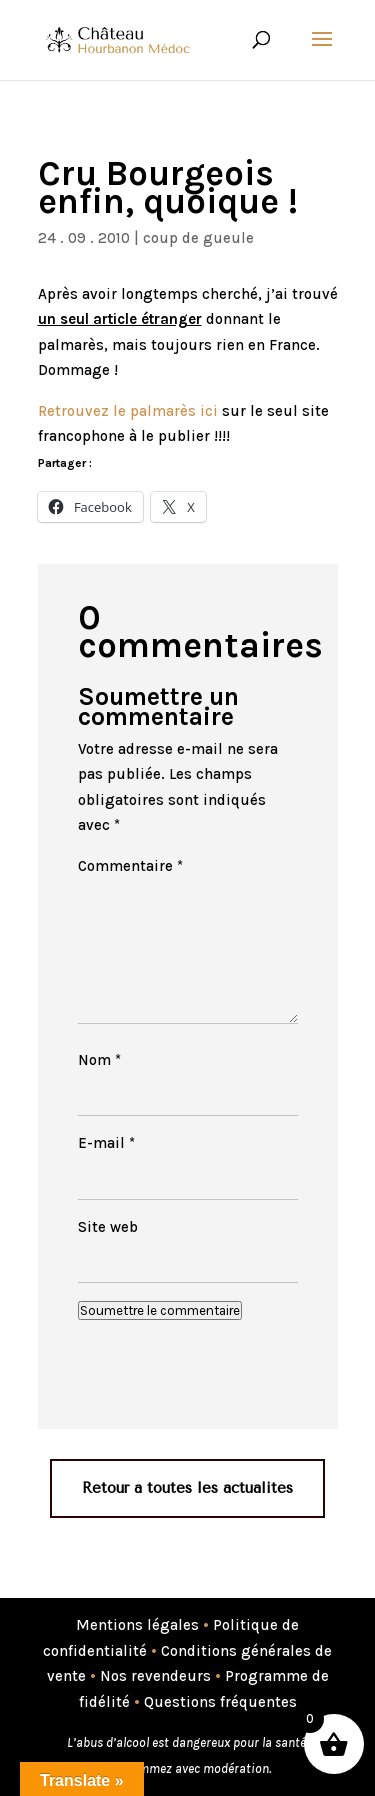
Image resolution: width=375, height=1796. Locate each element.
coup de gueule (198, 238)
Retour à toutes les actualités (187, 1488)
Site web (108, 1227)
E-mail (106, 1143)
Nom (99, 1060)
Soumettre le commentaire (160, 1310)
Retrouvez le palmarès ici (128, 411)
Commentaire (130, 866)
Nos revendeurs (155, 1676)
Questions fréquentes (220, 1702)
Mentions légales (137, 1625)
